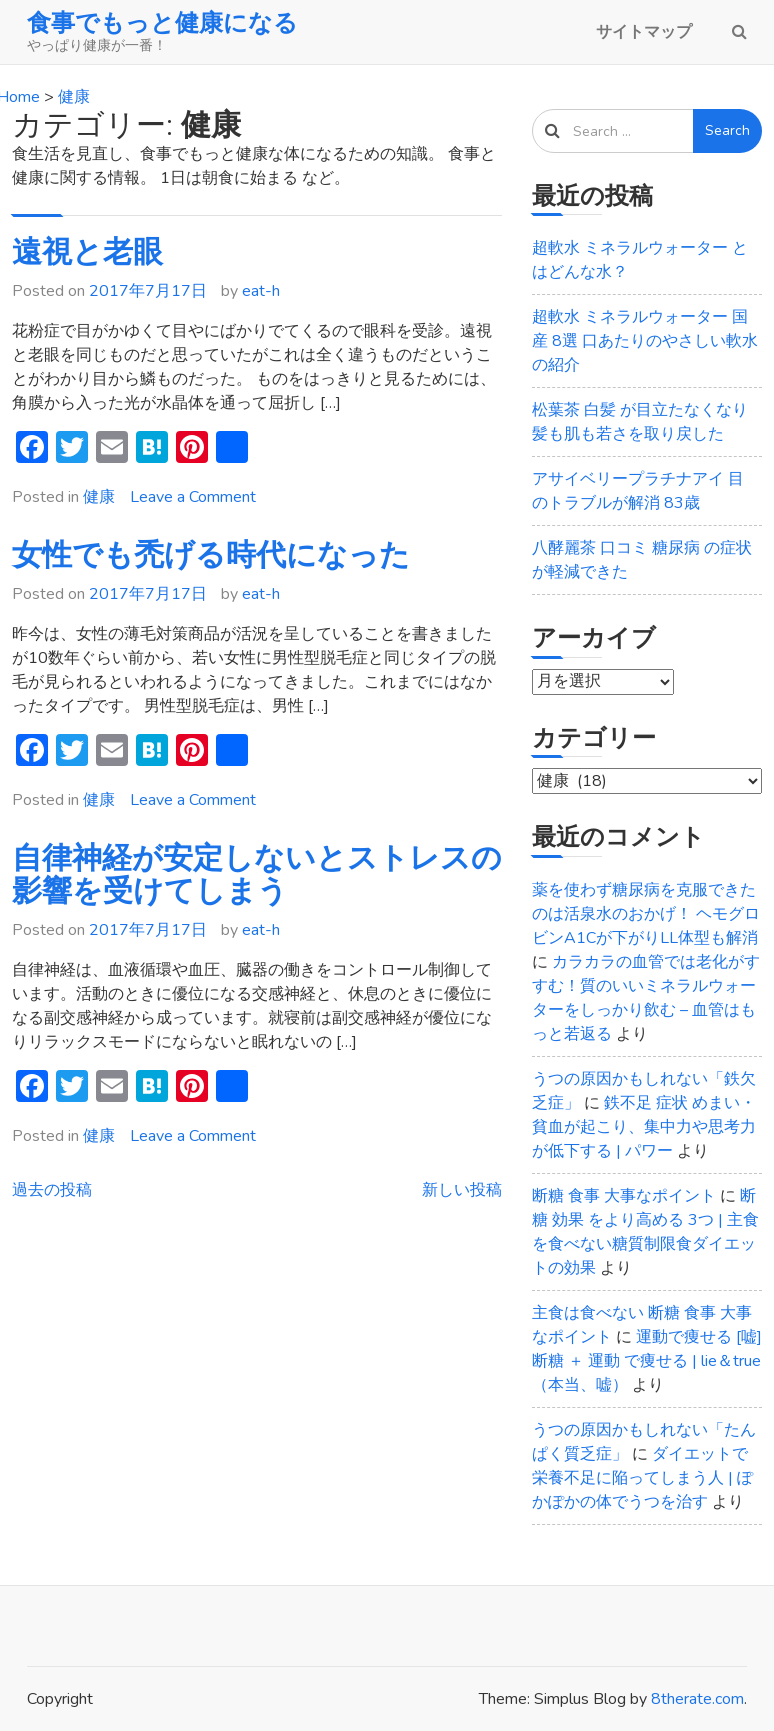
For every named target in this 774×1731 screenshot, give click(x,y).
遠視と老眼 (87, 252)
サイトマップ (644, 32)
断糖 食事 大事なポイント (624, 1196)
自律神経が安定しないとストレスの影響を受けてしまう (257, 875)
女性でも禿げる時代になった (211, 555)
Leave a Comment (193, 497)
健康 (99, 497)
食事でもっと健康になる (162, 23)
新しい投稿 (462, 1190)
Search (727, 130)
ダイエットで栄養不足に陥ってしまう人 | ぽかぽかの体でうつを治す (642, 1478)
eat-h (261, 291)
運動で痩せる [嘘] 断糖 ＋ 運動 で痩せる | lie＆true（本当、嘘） (647, 1361)
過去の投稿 (52, 1190)
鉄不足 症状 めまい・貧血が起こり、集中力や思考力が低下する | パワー (644, 1127)
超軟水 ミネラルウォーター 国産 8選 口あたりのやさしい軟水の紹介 (645, 341)
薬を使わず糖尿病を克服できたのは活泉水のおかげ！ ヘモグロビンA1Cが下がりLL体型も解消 (646, 914)
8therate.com (697, 1699)
